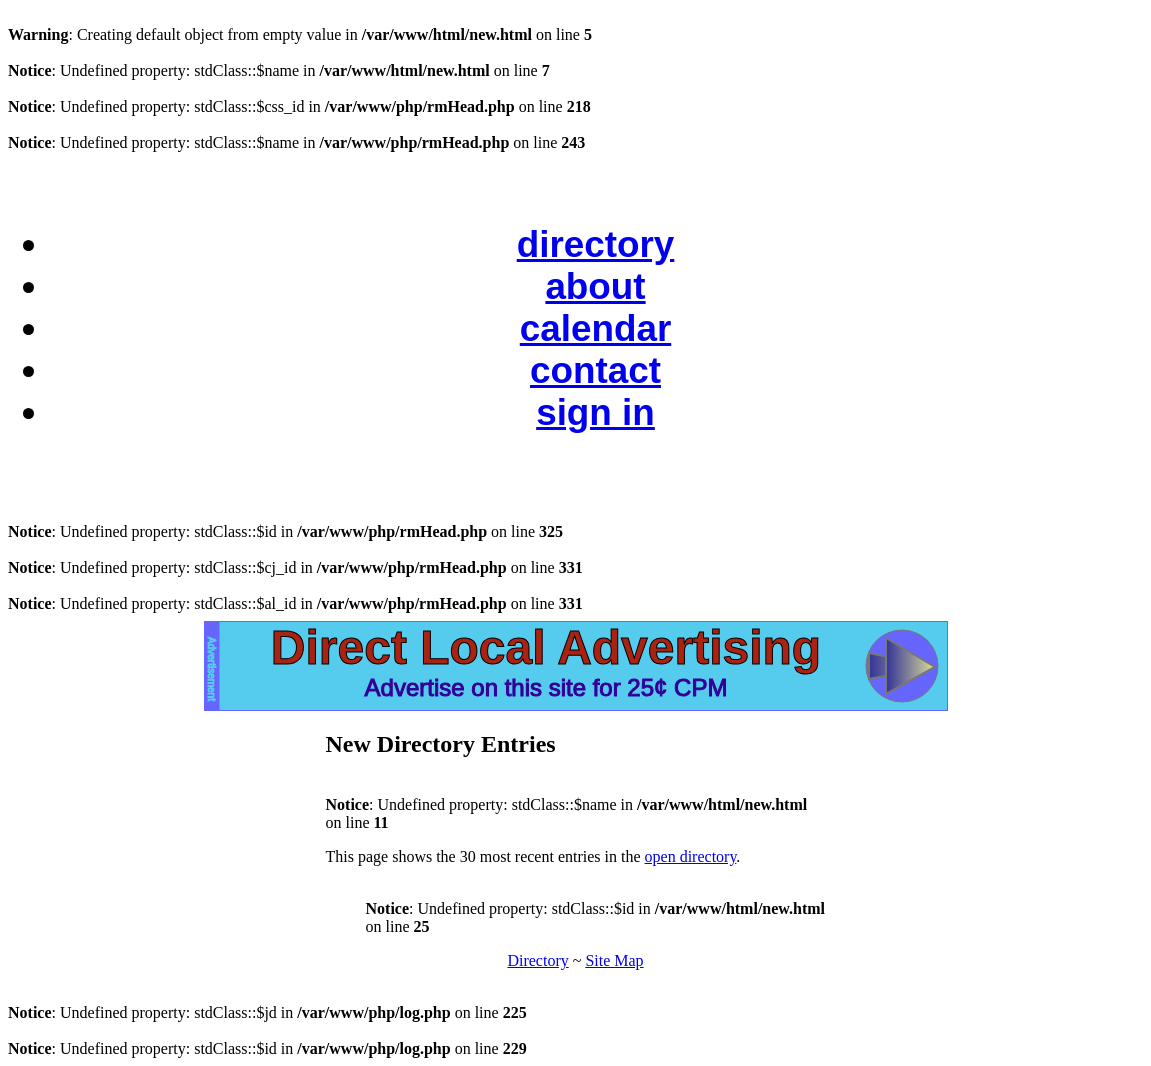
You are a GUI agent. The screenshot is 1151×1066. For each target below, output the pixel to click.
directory (596, 244)
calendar (596, 328)
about (595, 286)
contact (595, 370)
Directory (537, 960)
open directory (691, 856)
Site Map (614, 960)
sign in (595, 412)
